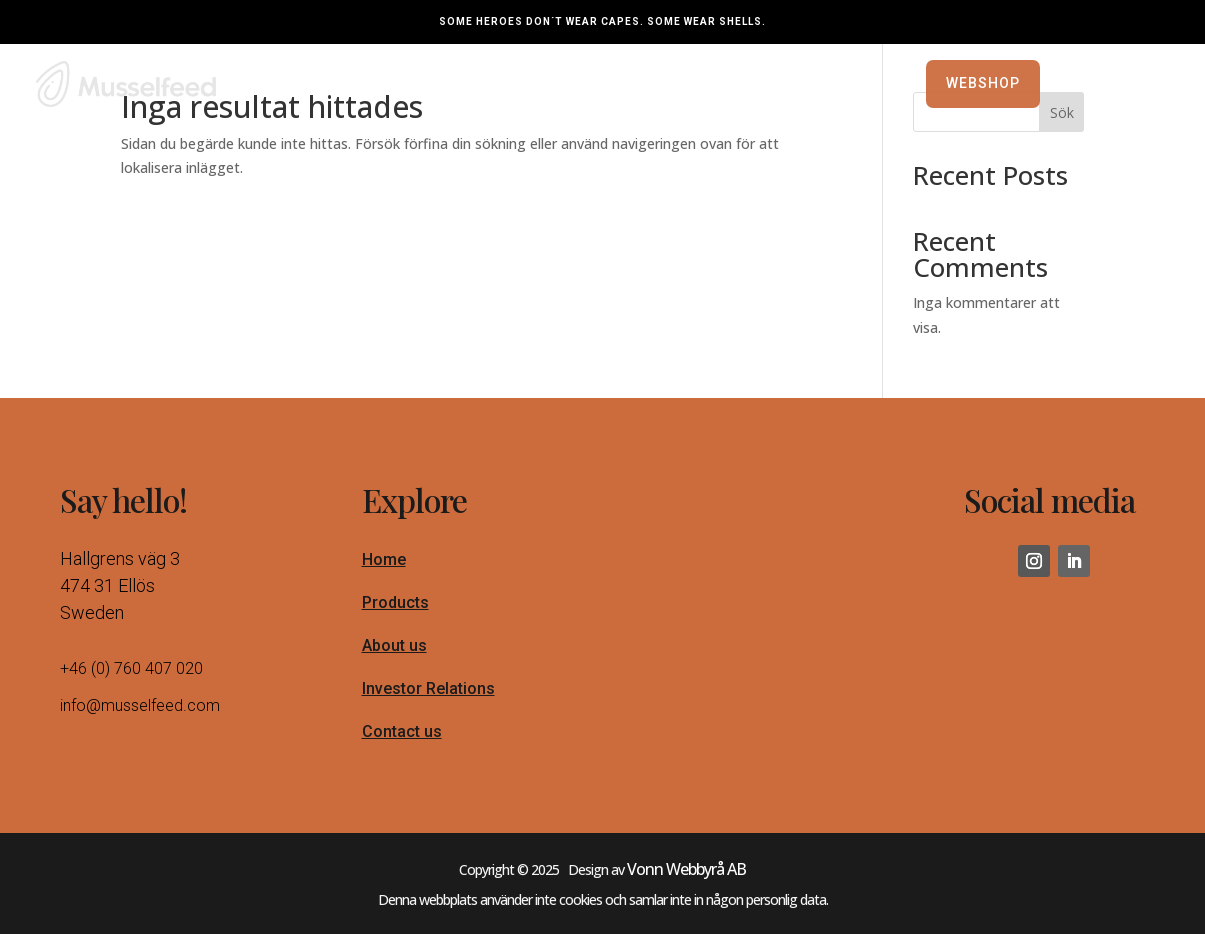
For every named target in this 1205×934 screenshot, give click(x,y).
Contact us (402, 741)
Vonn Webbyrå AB (686, 879)
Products (395, 612)
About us (394, 655)
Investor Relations (428, 698)
